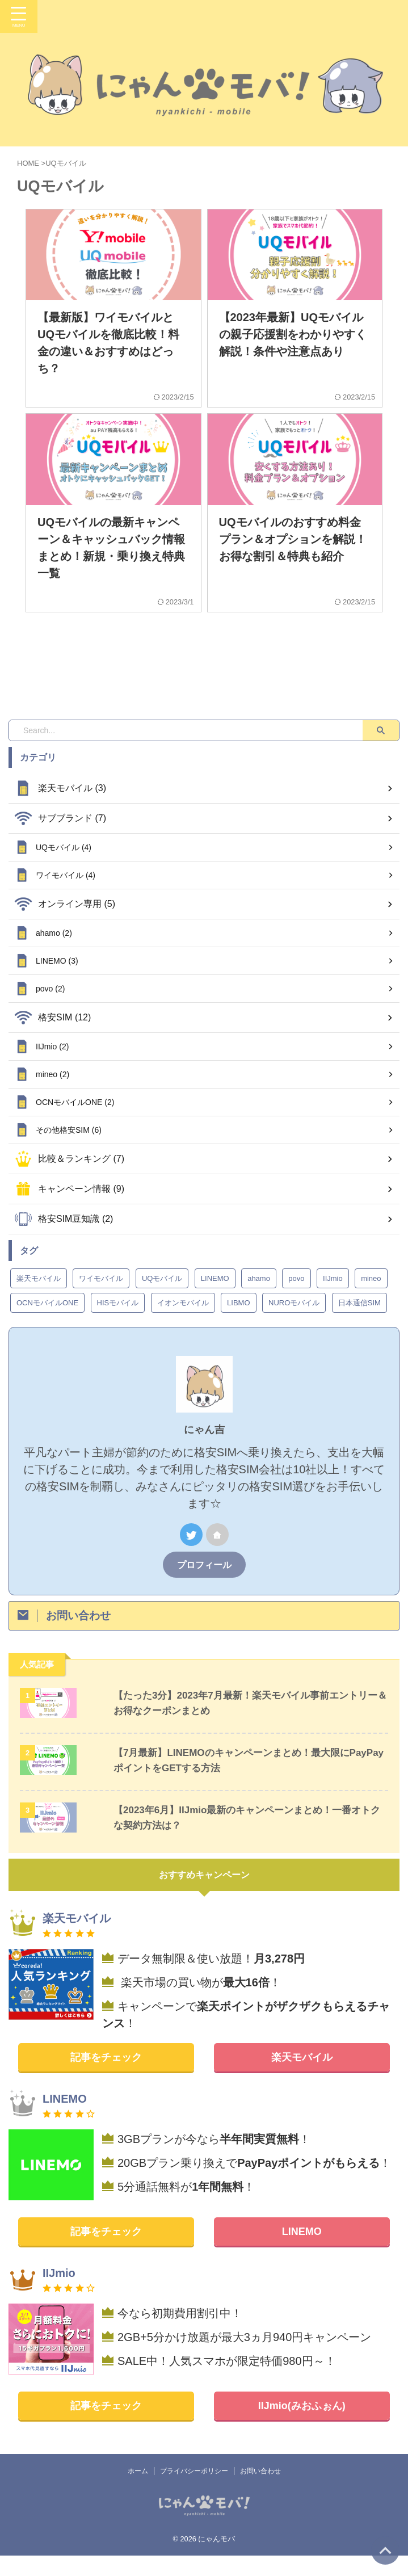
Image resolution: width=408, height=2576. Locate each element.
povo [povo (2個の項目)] (296, 1299)
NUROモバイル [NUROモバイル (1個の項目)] (293, 1323)
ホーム (138, 2491)
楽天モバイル (302, 2077)
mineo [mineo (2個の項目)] (371, 1299)
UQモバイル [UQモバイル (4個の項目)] (162, 1299)
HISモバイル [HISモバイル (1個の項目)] (118, 1323)
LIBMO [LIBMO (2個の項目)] (238, 1323)
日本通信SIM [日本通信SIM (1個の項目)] (359, 1323)
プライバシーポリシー (194, 2491)
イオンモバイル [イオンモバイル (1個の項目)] (183, 1323)
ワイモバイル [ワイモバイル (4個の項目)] (101, 1299)
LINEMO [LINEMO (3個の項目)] (215, 1299)
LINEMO (302, 2252)
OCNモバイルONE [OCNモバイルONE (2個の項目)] (47, 1323)
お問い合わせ (260, 2491)
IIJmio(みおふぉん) (301, 2426)
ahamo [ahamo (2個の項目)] (258, 1299)
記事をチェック (106, 2077)
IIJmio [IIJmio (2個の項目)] (333, 1299)
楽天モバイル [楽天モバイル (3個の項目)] (38, 1299)
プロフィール (204, 1585)
